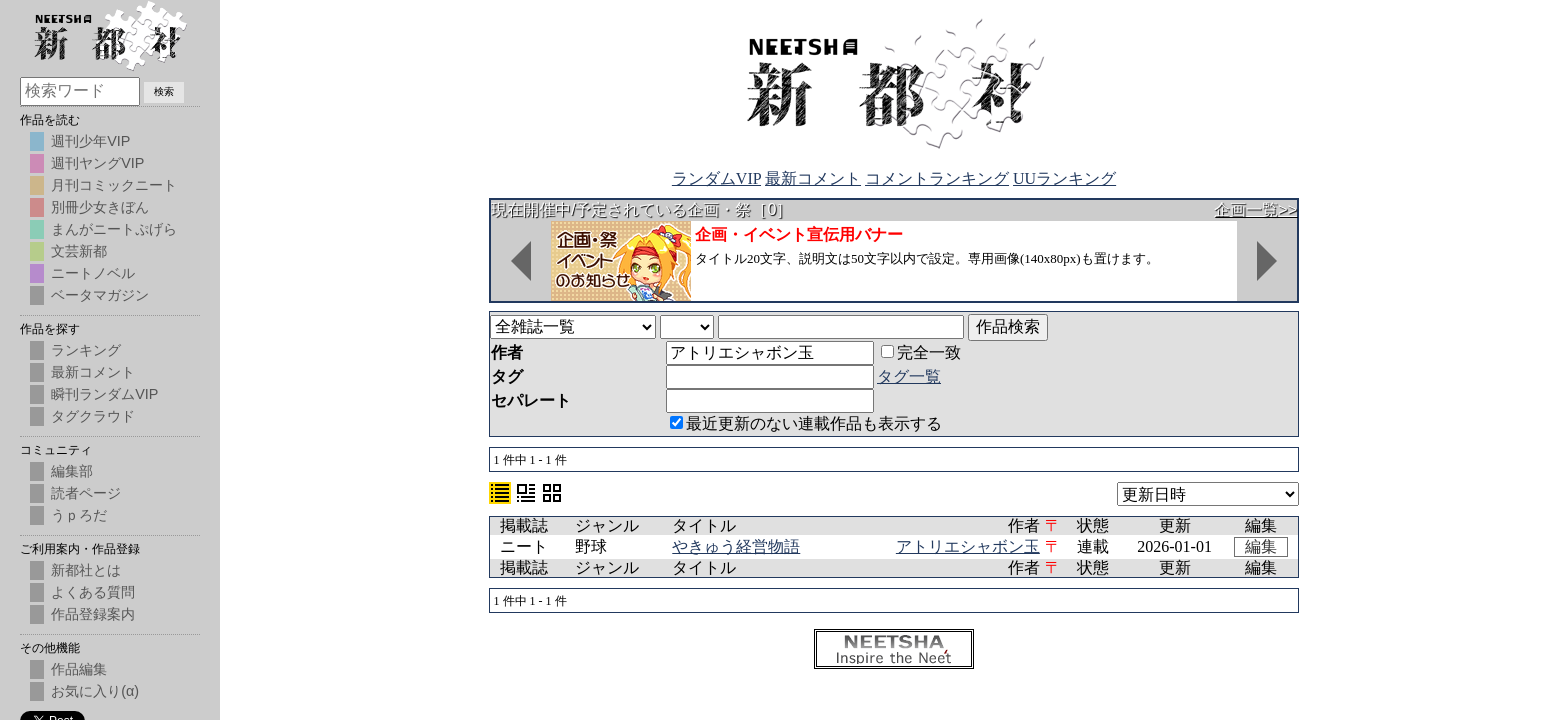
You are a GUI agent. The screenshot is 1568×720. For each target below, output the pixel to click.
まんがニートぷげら (114, 229)
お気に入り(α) (95, 691)
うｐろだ (79, 515)
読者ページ (86, 493)
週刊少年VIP (90, 141)
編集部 (72, 471)
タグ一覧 (909, 376)
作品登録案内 (93, 614)
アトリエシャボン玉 (968, 546)
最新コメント (813, 178)
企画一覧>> (1255, 209)
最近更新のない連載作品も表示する (806, 423)
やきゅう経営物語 (736, 546)
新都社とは (86, 570)
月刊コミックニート (114, 185)
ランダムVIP (716, 178)
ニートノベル (93, 273)
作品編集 (79, 669)
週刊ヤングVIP (97, 163)
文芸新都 (79, 251)
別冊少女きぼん (100, 207)
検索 (164, 91)
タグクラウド (93, 416)
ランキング (86, 350)
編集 (1261, 546)
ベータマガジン (100, 295)
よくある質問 (93, 592)
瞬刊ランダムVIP (104, 394)
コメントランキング (937, 178)
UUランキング (1064, 178)
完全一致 (921, 352)
